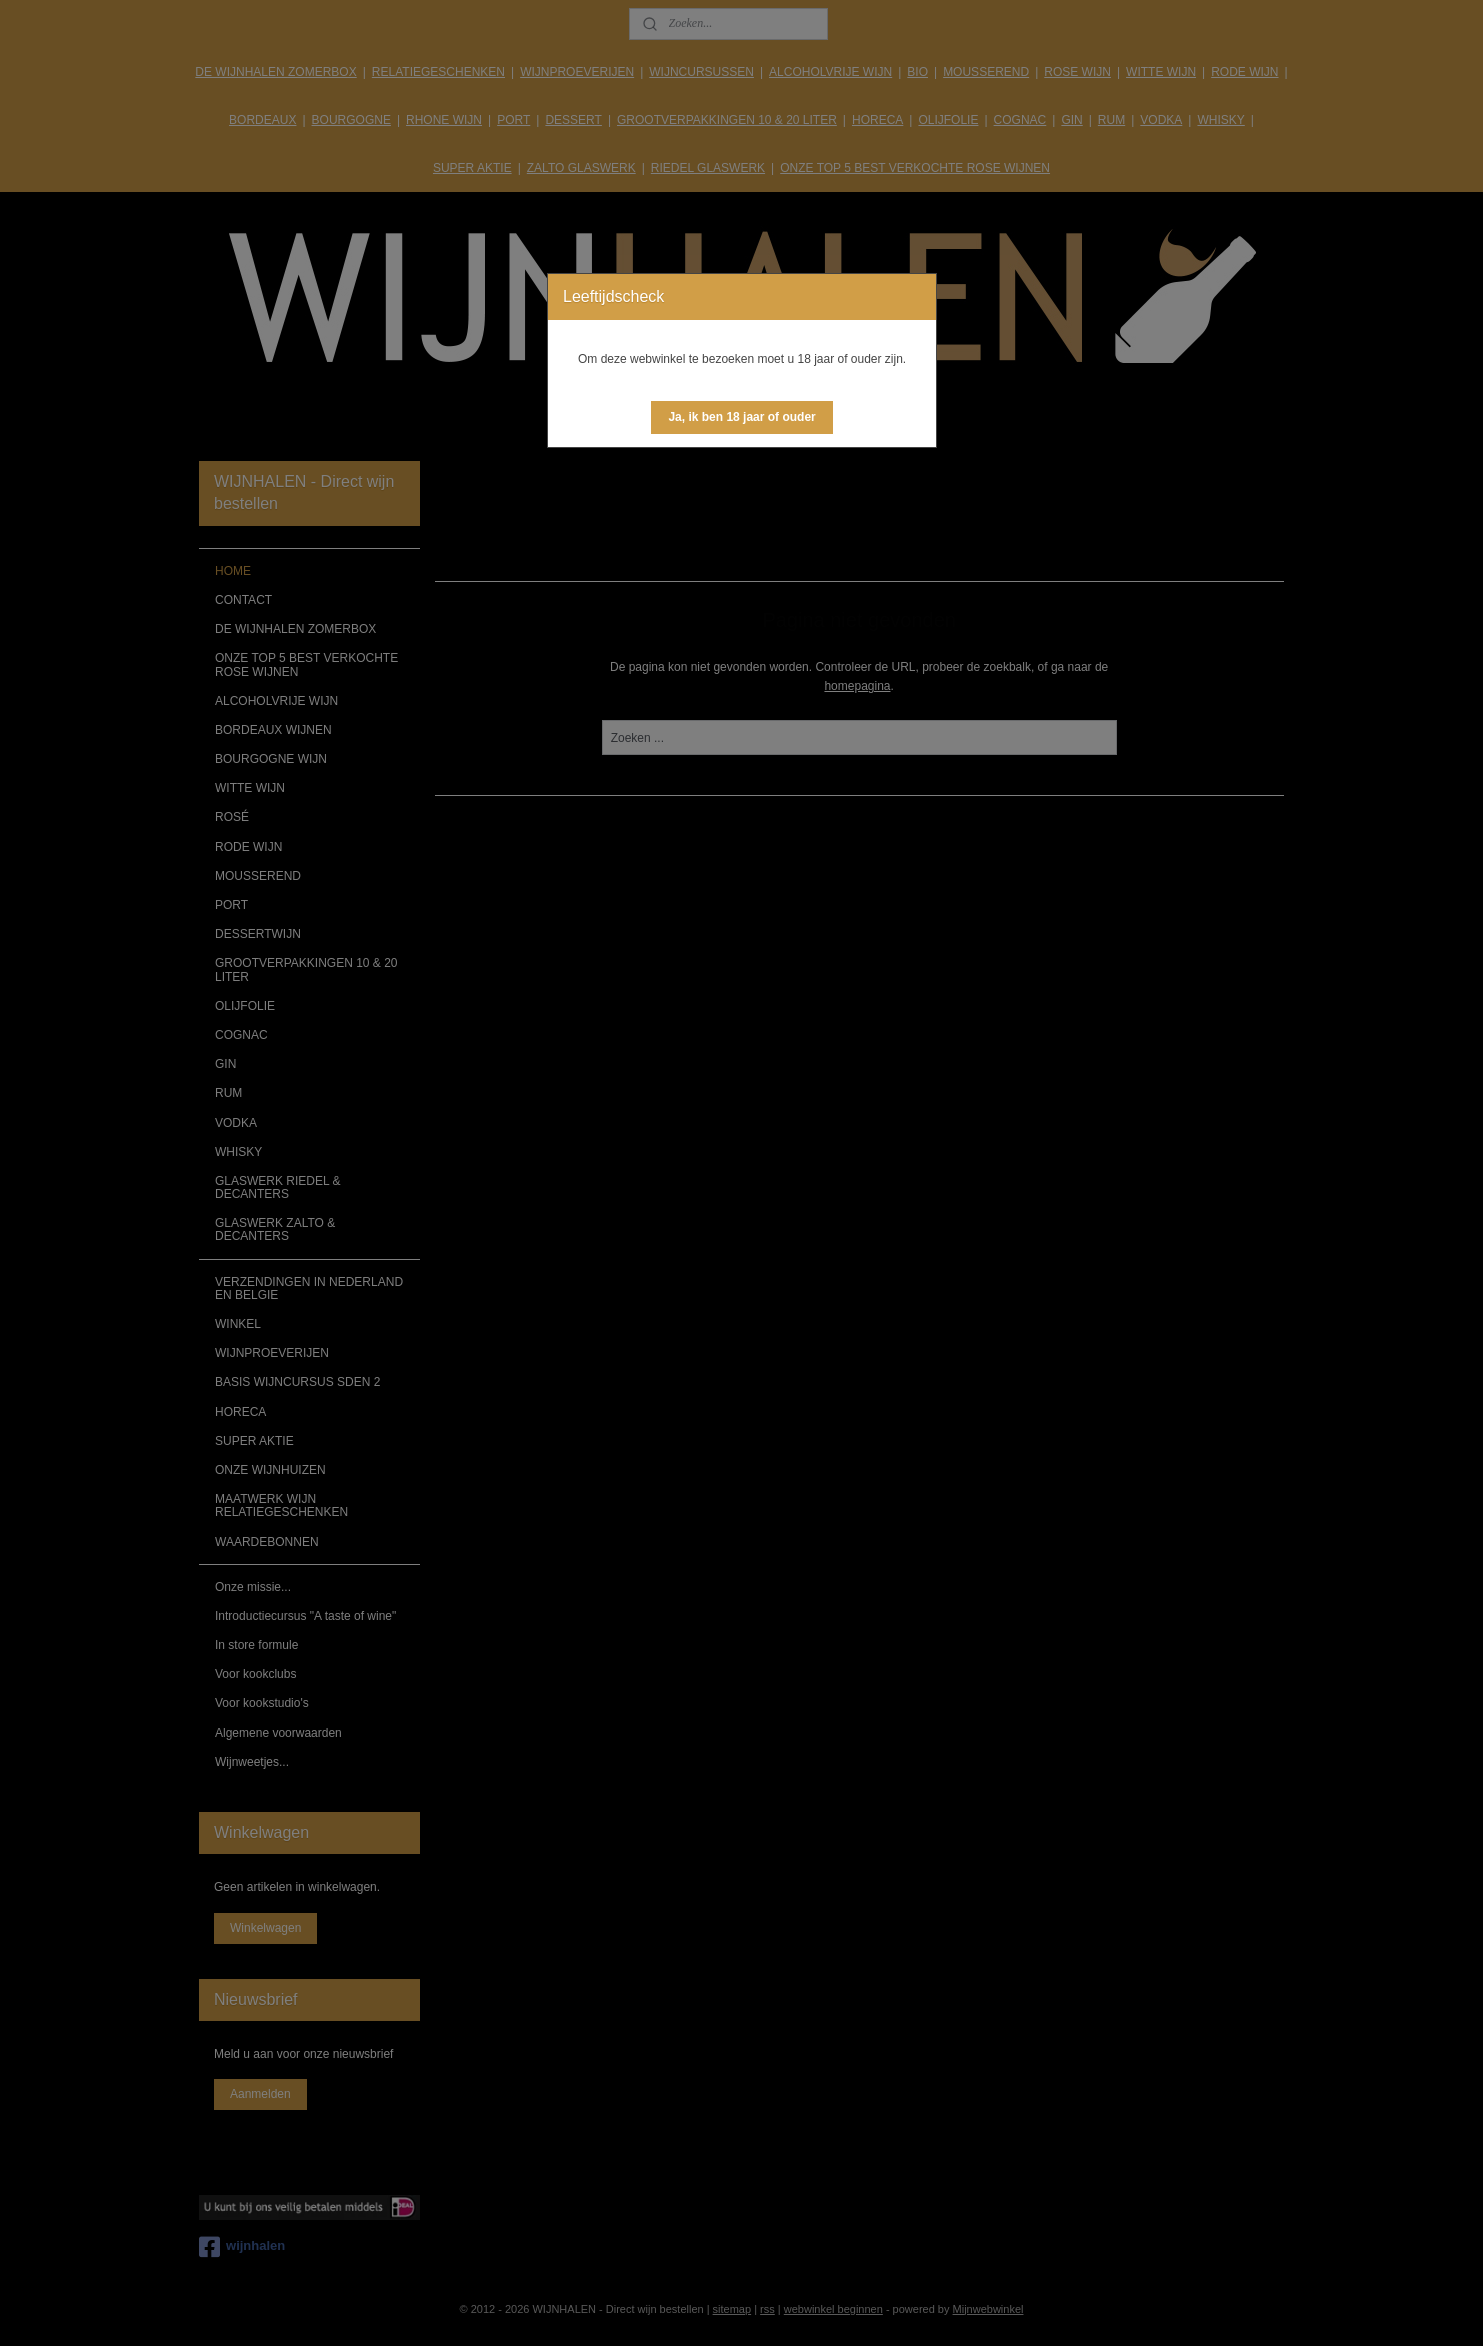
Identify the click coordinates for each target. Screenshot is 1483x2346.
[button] (741, 417)
